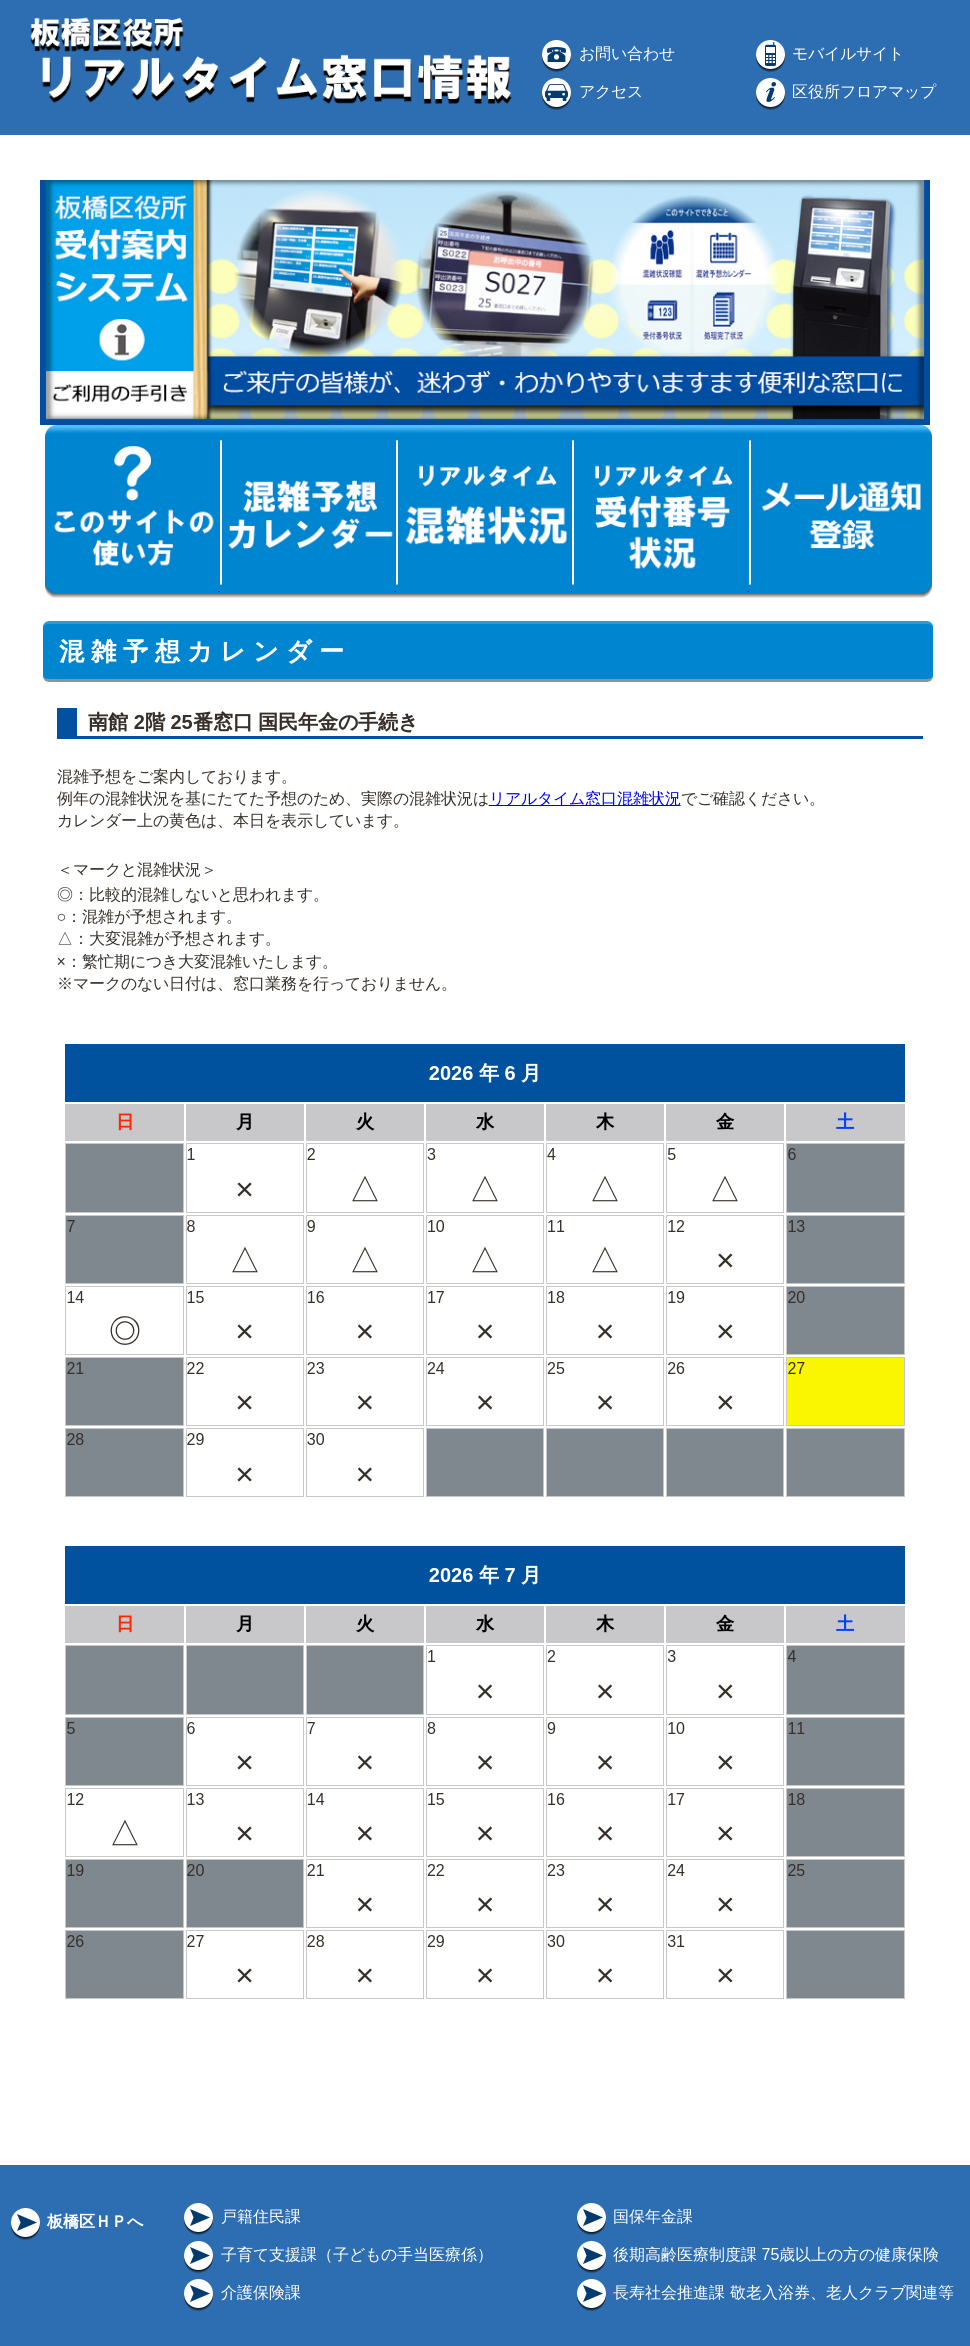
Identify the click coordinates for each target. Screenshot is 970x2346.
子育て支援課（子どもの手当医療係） (336, 2254)
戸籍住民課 (240, 2216)
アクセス (590, 91)
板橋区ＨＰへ (75, 2221)
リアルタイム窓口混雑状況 (585, 798)
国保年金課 (633, 2216)
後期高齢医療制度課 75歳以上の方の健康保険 (756, 2254)
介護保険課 (240, 2292)
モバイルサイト (828, 53)
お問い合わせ (606, 53)
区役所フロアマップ (844, 91)
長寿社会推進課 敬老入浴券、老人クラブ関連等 (763, 2292)
